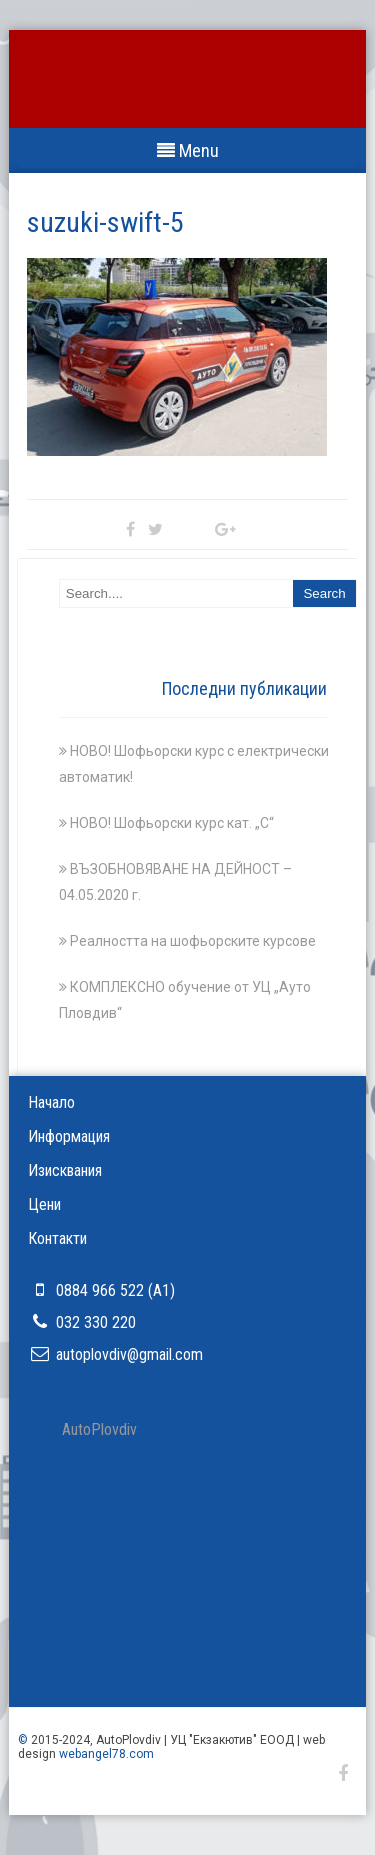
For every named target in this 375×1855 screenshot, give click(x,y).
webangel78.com (106, 1754)
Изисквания (65, 1170)
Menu (188, 150)
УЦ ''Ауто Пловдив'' (188, 92)
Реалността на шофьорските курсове (193, 941)
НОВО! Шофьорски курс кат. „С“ (172, 823)
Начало (51, 1102)
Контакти (57, 1238)
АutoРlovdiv (99, 1429)
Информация (69, 1136)
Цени (44, 1204)
